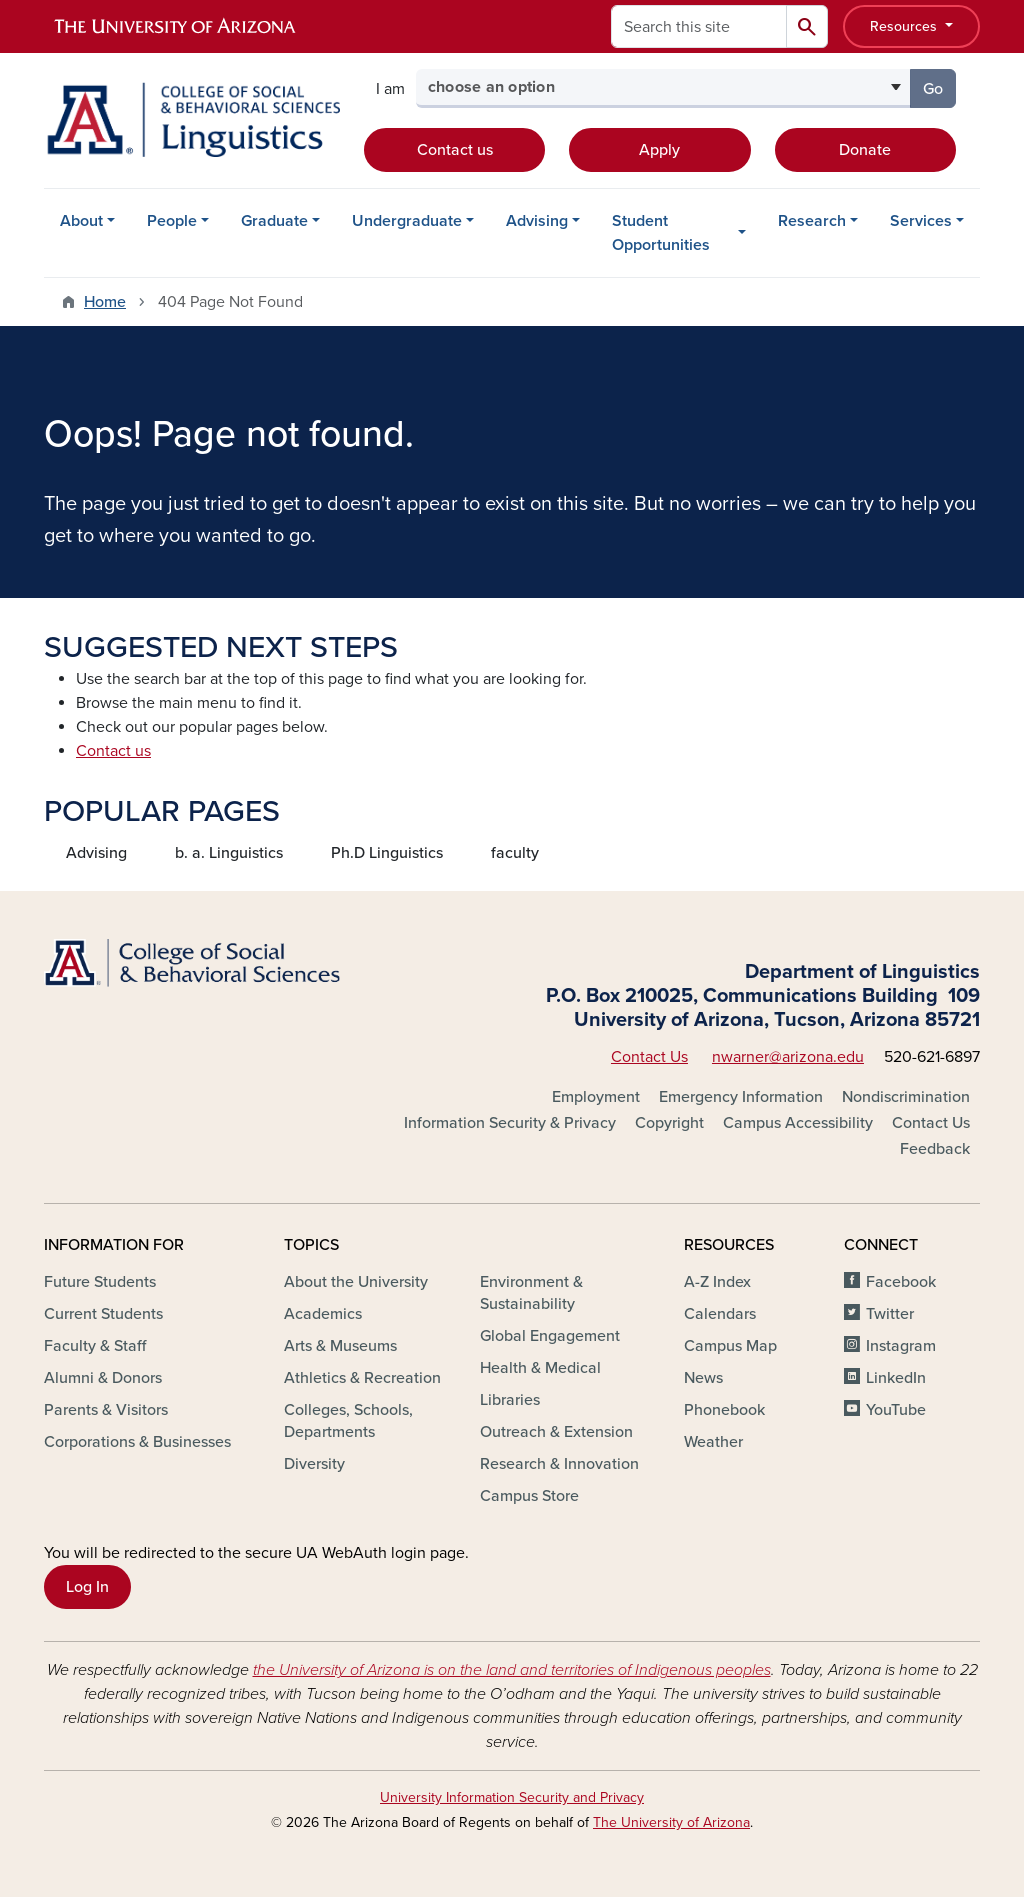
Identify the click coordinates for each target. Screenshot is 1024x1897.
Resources (905, 26)
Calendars (720, 1314)
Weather (713, 1442)
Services (921, 221)
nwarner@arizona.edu (788, 1057)
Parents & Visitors (106, 1410)
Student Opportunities (661, 233)
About (81, 221)
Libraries (510, 1400)
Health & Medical (540, 1368)
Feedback (935, 1149)
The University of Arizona (671, 1822)
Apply (659, 150)
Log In (87, 1587)
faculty (515, 853)
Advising (537, 221)
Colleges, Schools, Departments (348, 1421)
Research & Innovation (559, 1464)
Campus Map (730, 1346)
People (172, 221)
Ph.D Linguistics (387, 853)
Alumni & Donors (103, 1378)
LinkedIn (896, 1378)
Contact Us (649, 1057)
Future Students (100, 1282)
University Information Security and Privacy (512, 1797)
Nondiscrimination (906, 1097)
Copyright (669, 1123)
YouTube (896, 1410)
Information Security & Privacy (510, 1123)
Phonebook (724, 1410)
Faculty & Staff (95, 1346)
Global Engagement (550, 1336)
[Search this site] (699, 26)
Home (105, 302)
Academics (323, 1314)
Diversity (314, 1464)
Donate (865, 150)
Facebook (901, 1282)
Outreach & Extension (556, 1432)
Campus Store (529, 1496)
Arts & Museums (340, 1346)
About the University (356, 1282)
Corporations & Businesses (137, 1442)
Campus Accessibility (798, 1123)
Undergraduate (407, 221)
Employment (596, 1097)
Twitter (890, 1314)
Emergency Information (741, 1097)
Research (812, 221)
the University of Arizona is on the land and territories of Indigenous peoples (512, 1670)
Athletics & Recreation (362, 1378)
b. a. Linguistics (229, 853)
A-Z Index (717, 1282)
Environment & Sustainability (531, 1293)
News (703, 1378)
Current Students (103, 1314)
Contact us (455, 150)
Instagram (901, 1346)
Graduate (274, 221)
